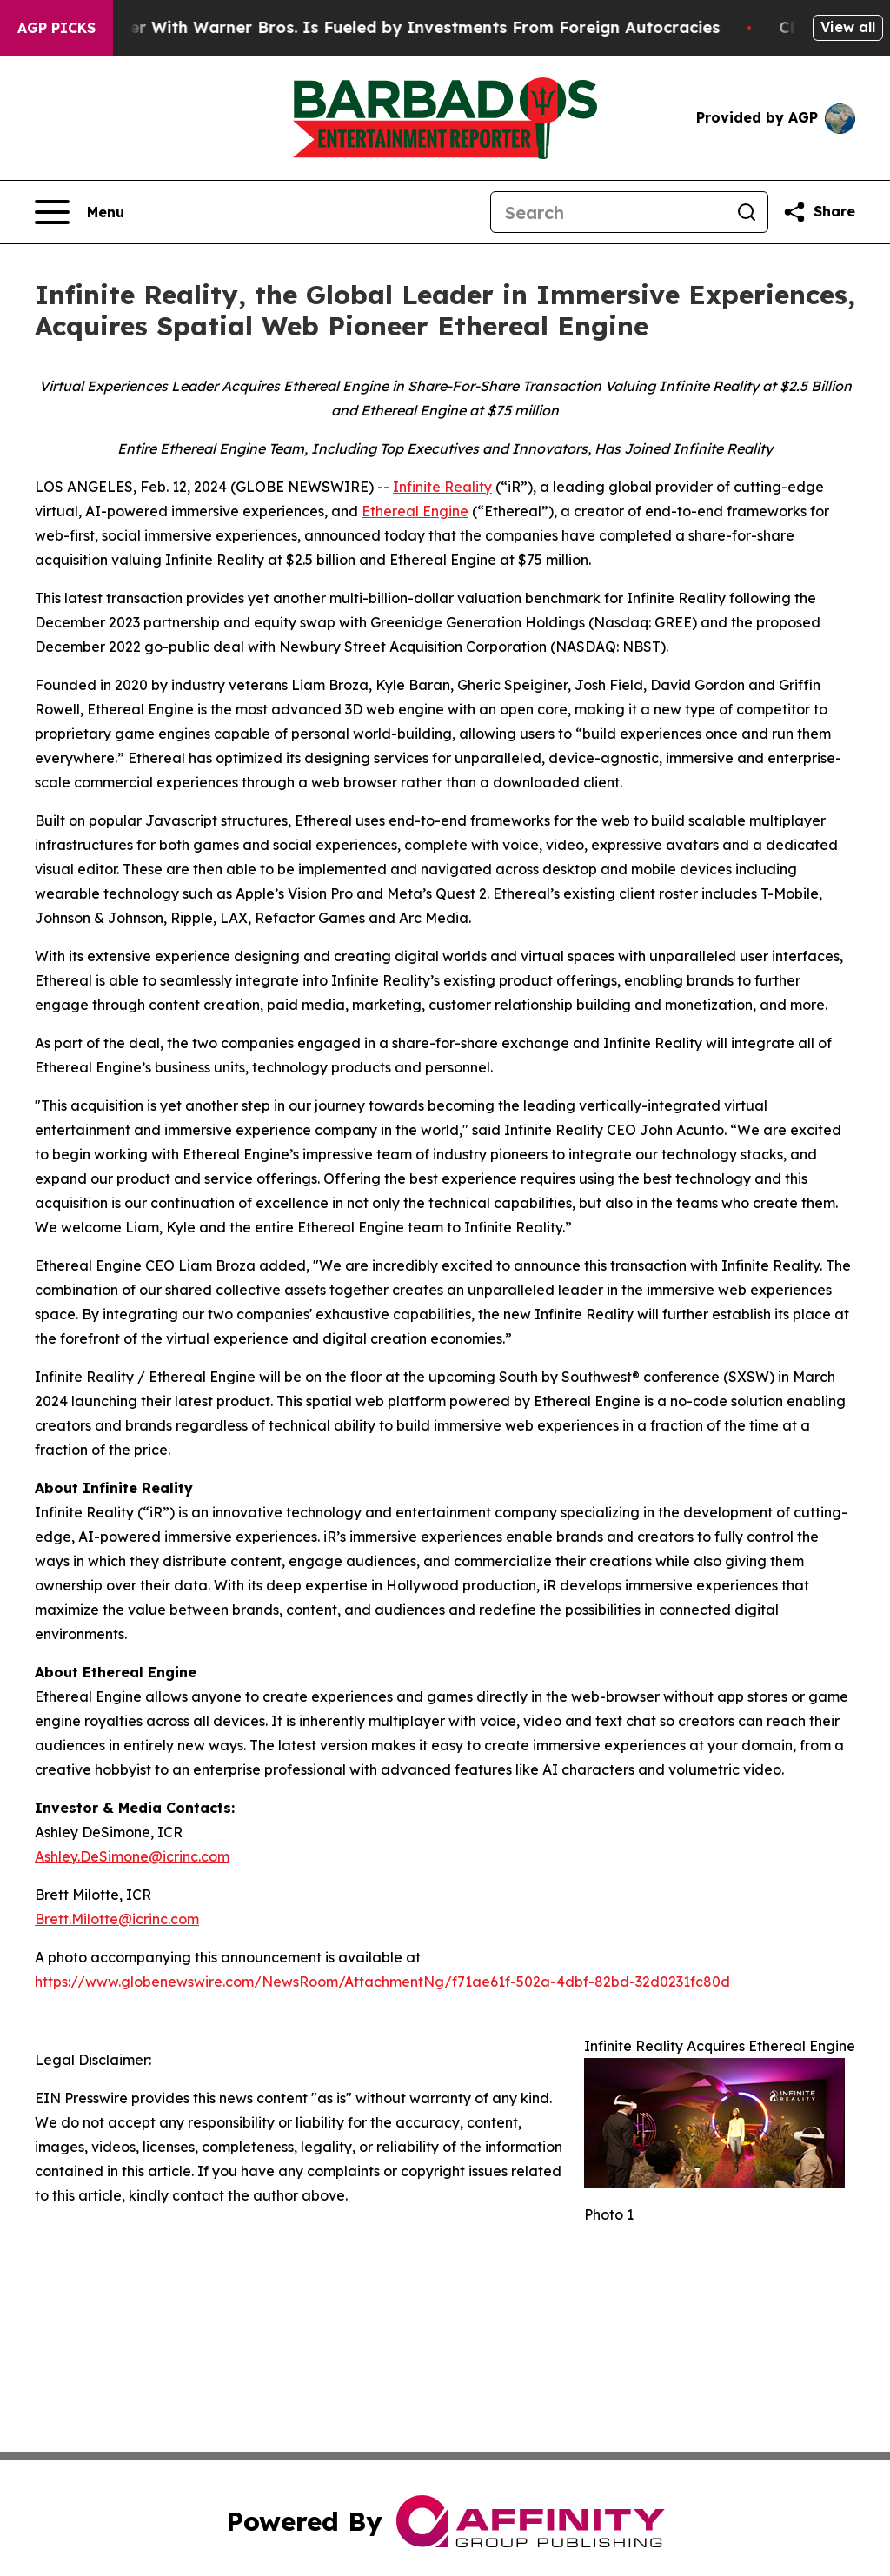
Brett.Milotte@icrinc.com (117, 1919)
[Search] (608, 212)
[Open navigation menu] (79, 212)
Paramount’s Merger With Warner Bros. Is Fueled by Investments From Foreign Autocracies (373, 27)
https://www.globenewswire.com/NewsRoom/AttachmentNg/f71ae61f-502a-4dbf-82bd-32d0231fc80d (382, 1981)
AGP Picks (56, 28)
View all (847, 27)
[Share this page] (818, 212)
